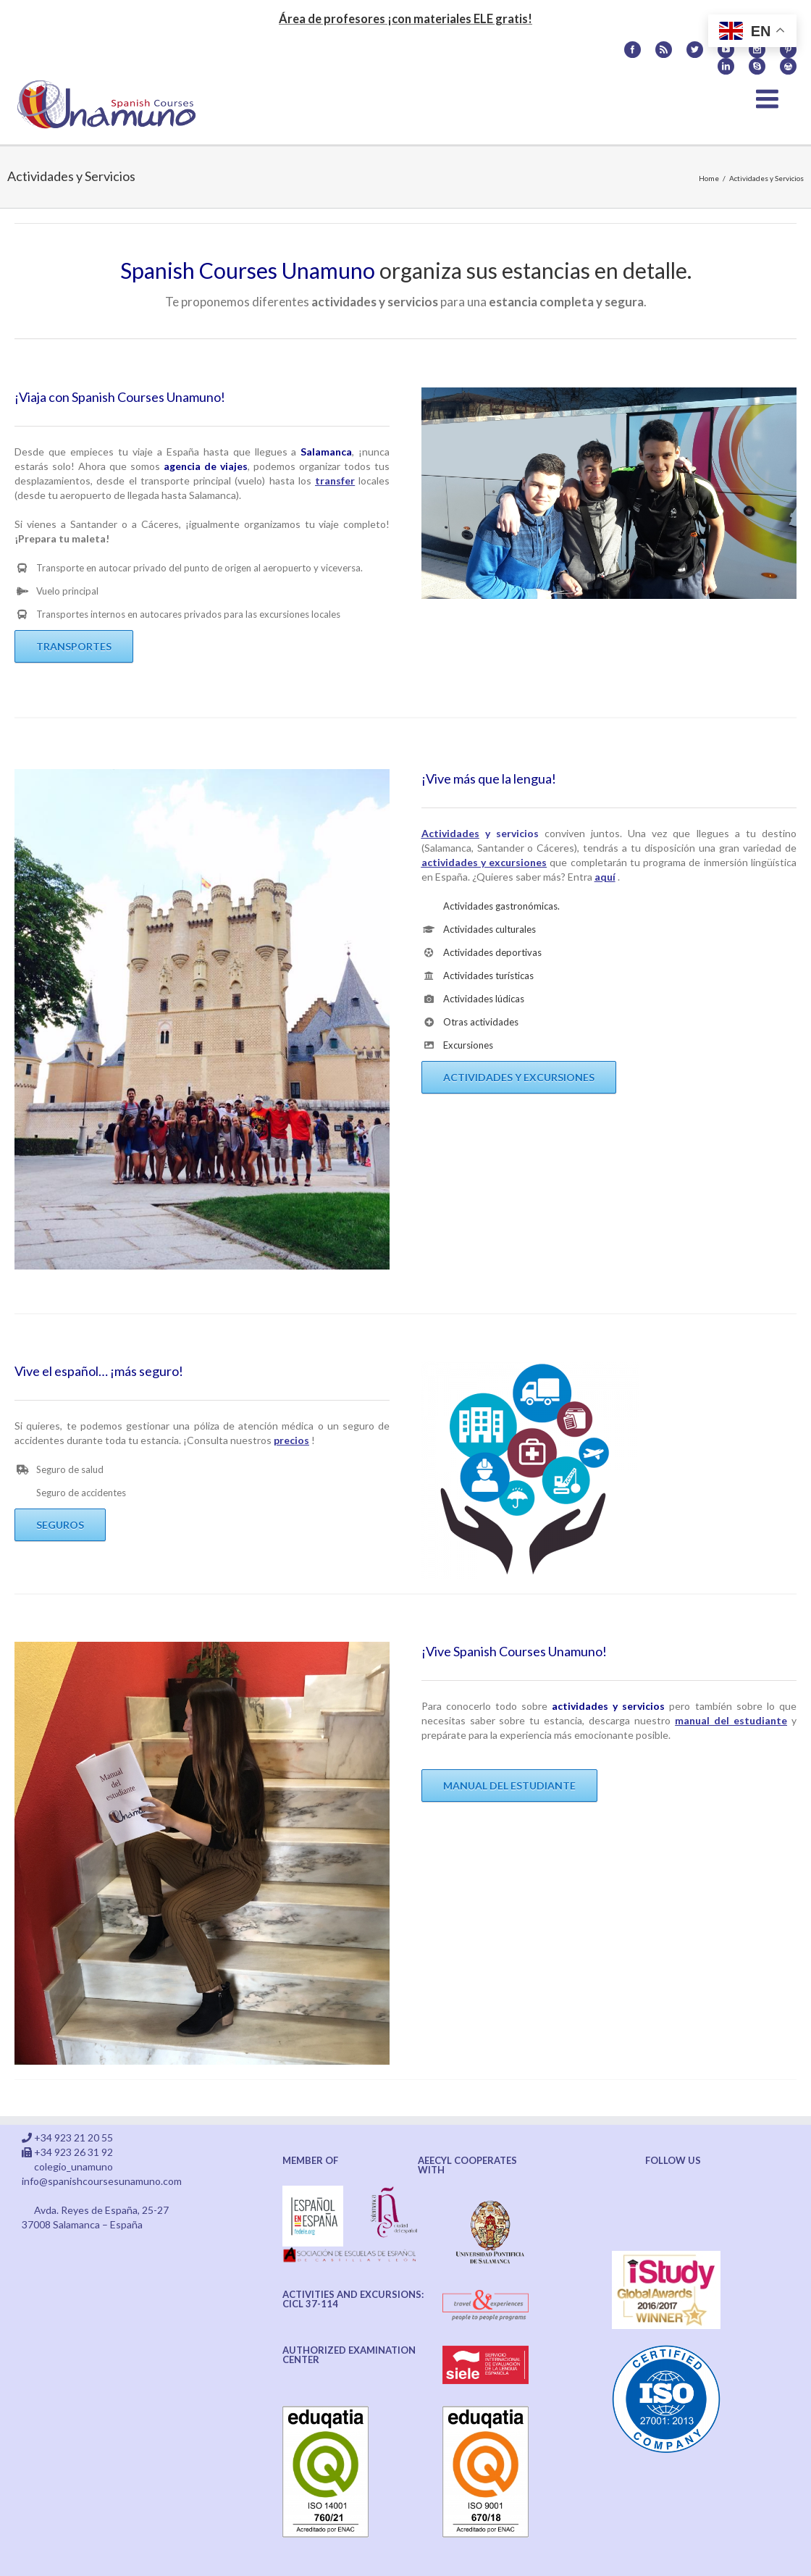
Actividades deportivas (492, 952)
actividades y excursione (481, 862)
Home (709, 178)
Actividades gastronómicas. (501, 906)
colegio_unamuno (73, 2166)
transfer (335, 480)
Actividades (450, 833)
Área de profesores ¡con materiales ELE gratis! (405, 18)
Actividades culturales (489, 929)
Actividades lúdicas (483, 998)
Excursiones (468, 1045)
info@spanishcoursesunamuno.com (102, 2181)
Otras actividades (480, 1022)
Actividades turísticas (488, 975)
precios (291, 1440)
